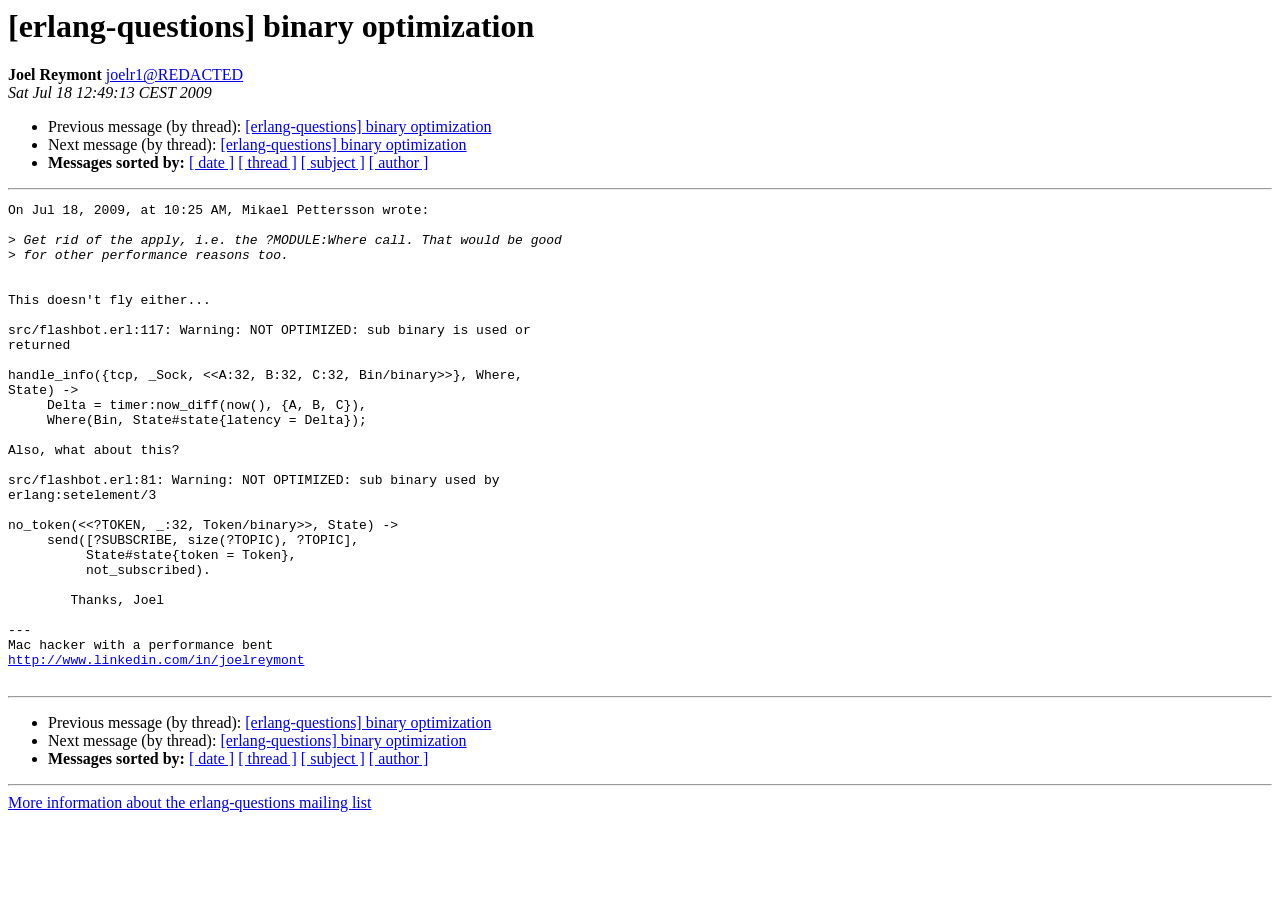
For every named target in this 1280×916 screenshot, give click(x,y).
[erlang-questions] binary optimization (368, 126)
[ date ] (211, 162)
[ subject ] (333, 162)
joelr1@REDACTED (174, 74)
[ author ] (399, 162)
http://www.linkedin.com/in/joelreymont (156, 752)
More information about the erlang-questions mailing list (189, 898)
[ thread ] (267, 162)
